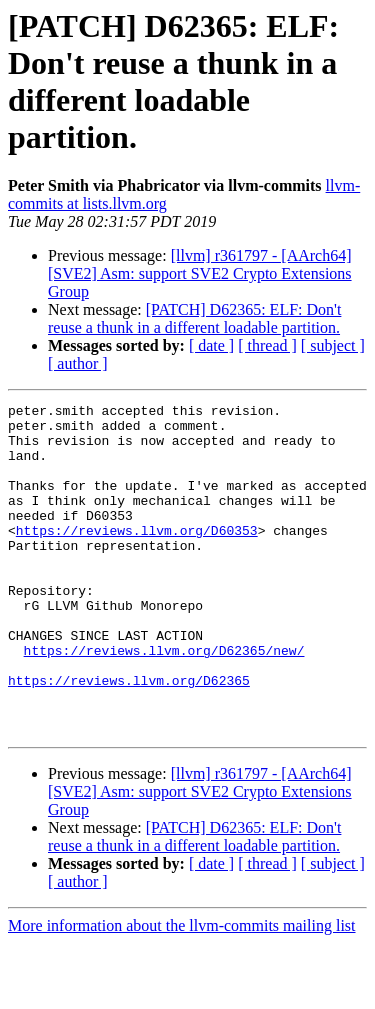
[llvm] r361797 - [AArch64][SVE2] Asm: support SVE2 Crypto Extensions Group (200, 273)
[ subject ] (333, 345)
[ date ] (211, 345)
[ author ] (78, 363)
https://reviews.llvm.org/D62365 (129, 737)
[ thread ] (267, 345)
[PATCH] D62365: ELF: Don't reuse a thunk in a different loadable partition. (194, 318)
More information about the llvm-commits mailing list (182, 991)
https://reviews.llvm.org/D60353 (137, 557)
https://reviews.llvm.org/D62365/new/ (164, 701)
